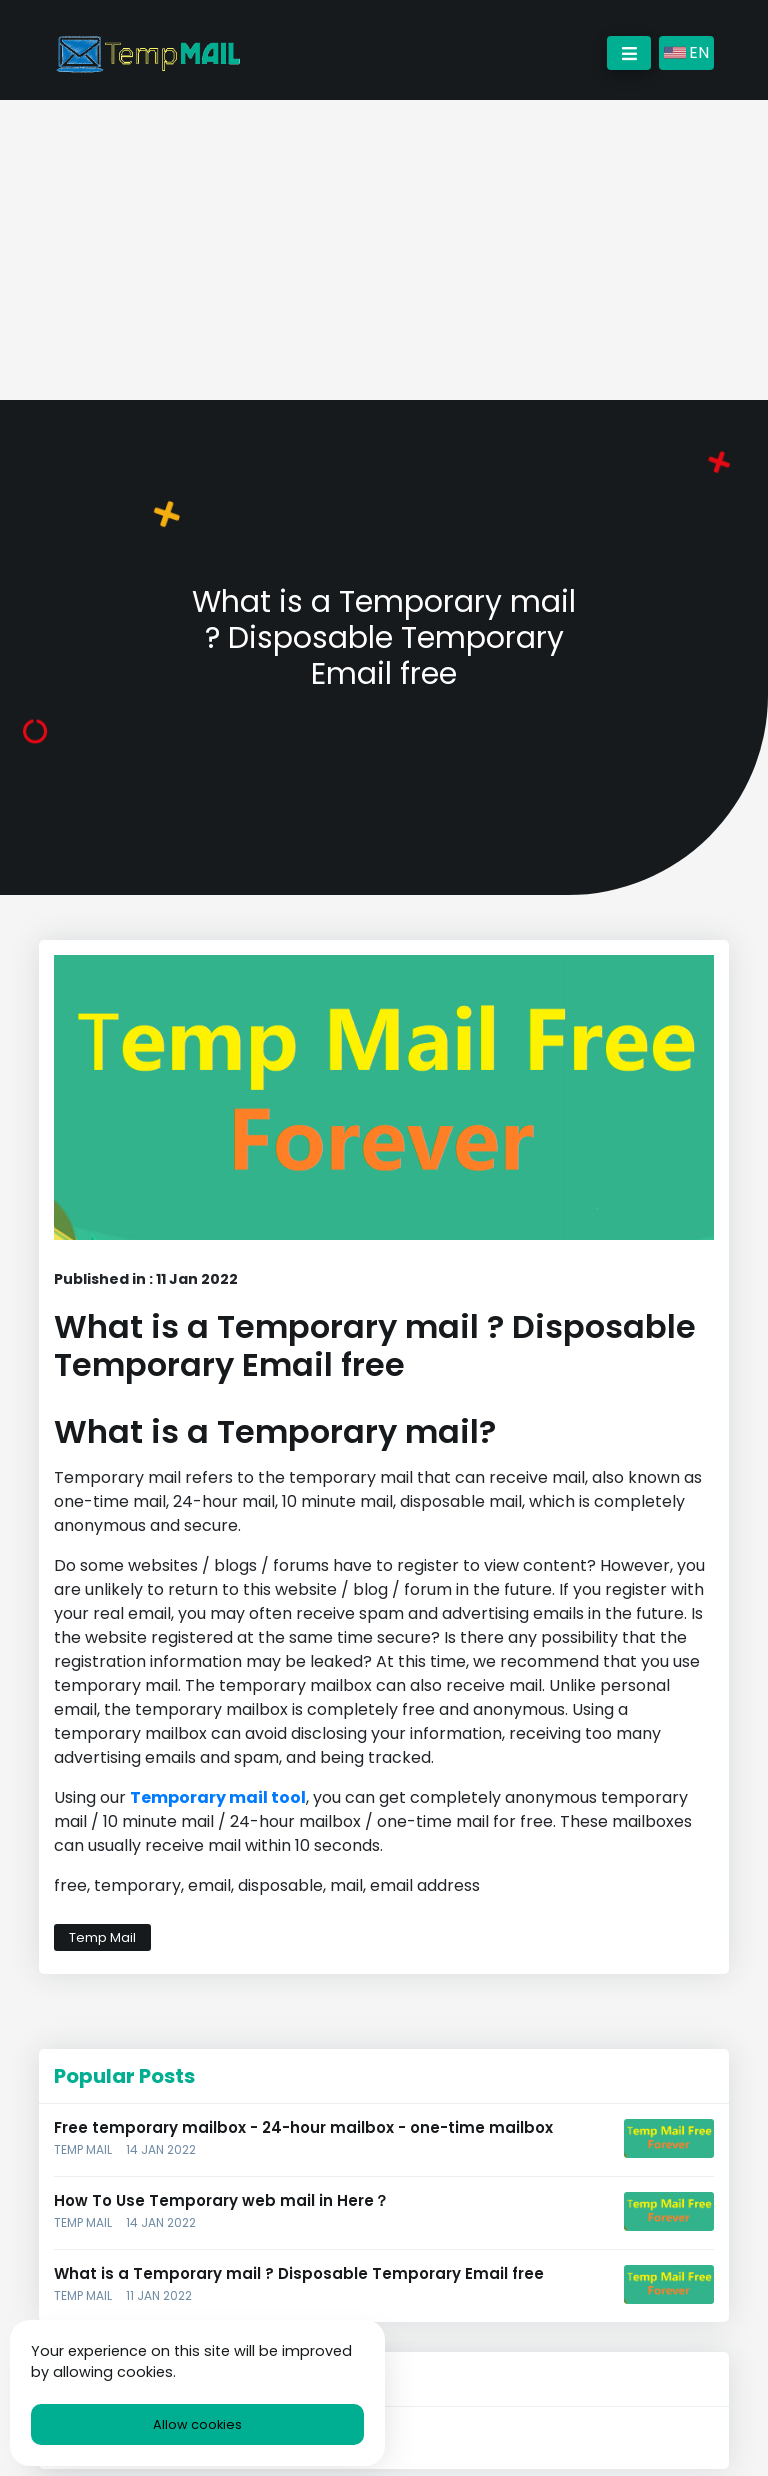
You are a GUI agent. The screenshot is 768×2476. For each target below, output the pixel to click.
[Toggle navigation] (629, 53)
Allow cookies (197, 2424)
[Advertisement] (384, 250)
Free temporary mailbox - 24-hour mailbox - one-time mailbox (303, 2127)
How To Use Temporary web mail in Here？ (221, 2200)
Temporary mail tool (218, 1797)
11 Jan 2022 (159, 2295)
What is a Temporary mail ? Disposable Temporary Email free (299, 2273)
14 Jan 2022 (161, 2149)
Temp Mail (102, 1937)
